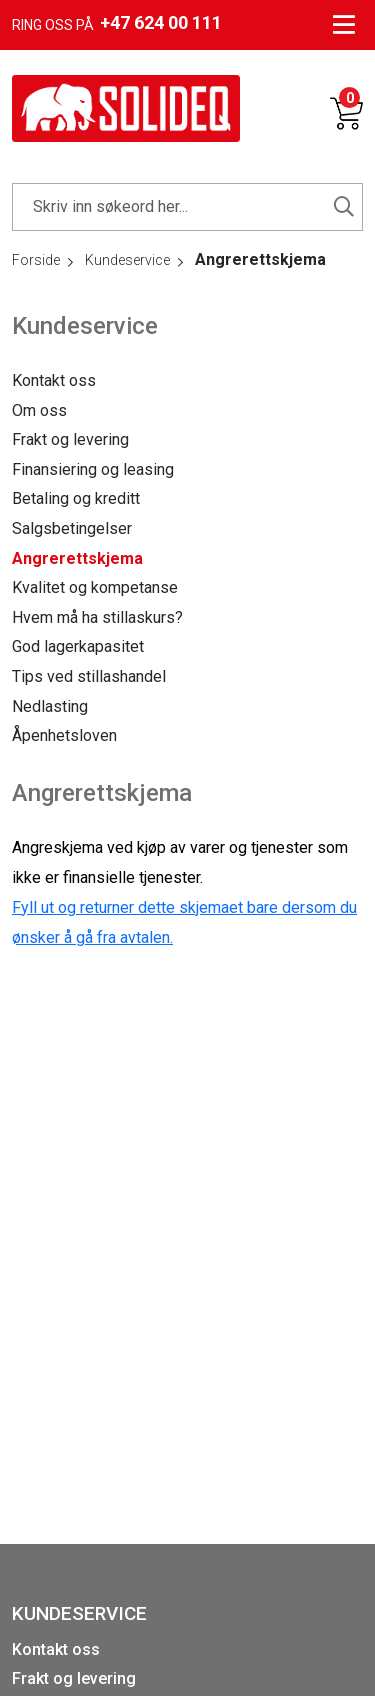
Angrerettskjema (77, 558)
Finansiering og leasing (93, 469)
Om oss (39, 410)
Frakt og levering (70, 439)
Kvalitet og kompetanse (95, 587)
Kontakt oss (54, 380)
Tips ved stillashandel (89, 676)
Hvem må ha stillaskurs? (97, 617)
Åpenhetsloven (64, 735)
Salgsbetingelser (72, 528)
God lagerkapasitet (78, 646)
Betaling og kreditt (76, 498)
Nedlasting (50, 706)
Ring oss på (117, 23)
